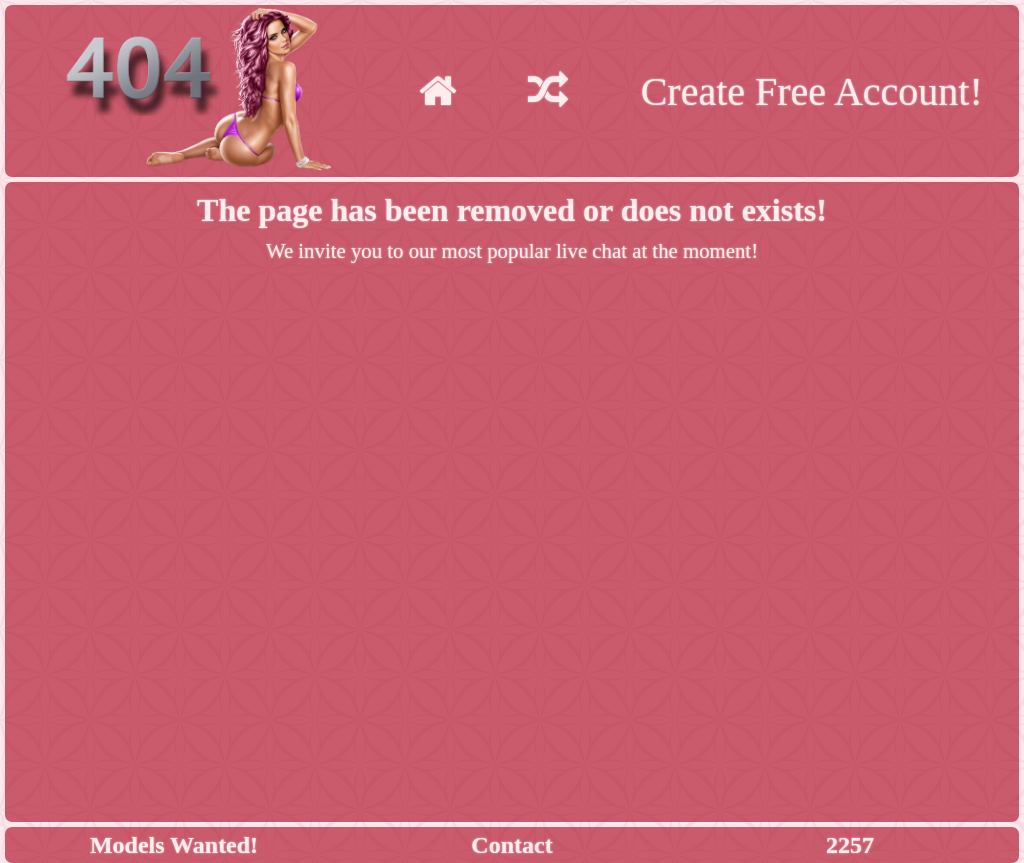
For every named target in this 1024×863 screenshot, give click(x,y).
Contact (511, 845)
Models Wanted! (174, 845)
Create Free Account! (812, 91)
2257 (850, 845)
